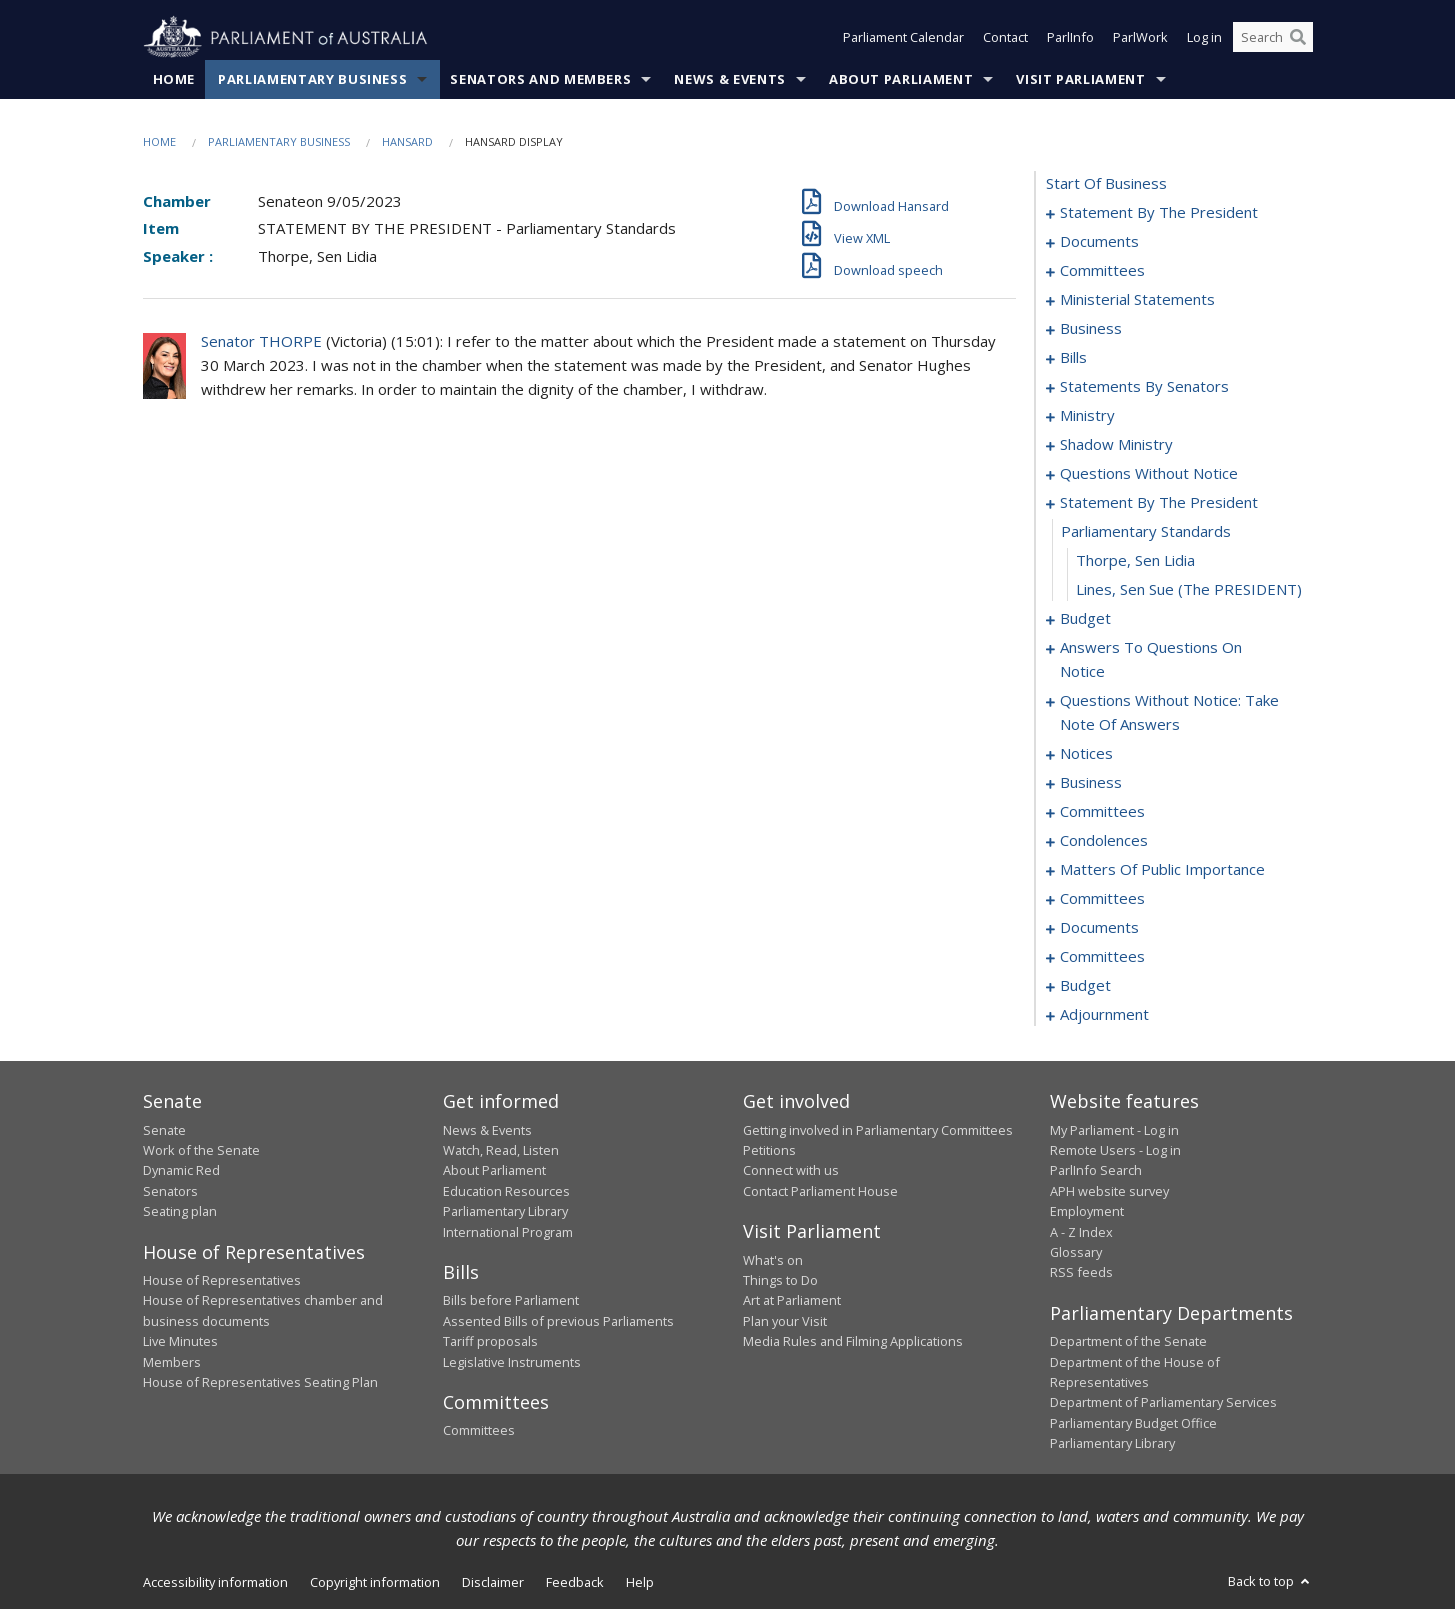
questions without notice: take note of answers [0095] (1169, 713)
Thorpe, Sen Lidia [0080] (1135, 561)
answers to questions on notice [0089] (1151, 660)
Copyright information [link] (375, 1582)
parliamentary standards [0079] (1146, 532)
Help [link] (640, 1582)
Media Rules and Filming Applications (853, 1342)
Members (172, 1362)
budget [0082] (1085, 619)
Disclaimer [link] (493, 1582)
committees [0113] (1102, 812)
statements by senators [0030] (1144, 387)
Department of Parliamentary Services (1163, 1403)
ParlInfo (1070, 38)
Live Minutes (180, 1342)
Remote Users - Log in (1115, 1150)
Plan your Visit (785, 1321)
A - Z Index (1081, 1232)
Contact (1005, 38)
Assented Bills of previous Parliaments (558, 1321)
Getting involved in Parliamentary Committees (878, 1130)
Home (174, 79)
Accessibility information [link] (215, 1582)
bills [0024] (1073, 358)
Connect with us (791, 1171)
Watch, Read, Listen (501, 1150)
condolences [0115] (1104, 841)
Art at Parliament (792, 1301)
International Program (508, 1232)
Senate (164, 1130)
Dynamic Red (181, 1171)
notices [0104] (1086, 754)
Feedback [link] (575, 1582)
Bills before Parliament (511, 1301)
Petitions (769, 1150)
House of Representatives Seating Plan (260, 1382)
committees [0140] (1102, 899)
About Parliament (901, 79)
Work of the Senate (201, 1150)
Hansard (407, 141)
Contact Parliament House (820, 1191)
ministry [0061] (1087, 416)
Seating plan (180, 1212)
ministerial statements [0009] (1137, 300)
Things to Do (780, 1280)
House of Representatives (222, 1280)
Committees (479, 1431)
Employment (1087, 1212)
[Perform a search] (1298, 38)
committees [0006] (1102, 271)
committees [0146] (1102, 957)
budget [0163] (1085, 986)
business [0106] (1091, 783)
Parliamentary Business (312, 79)
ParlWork (1140, 38)
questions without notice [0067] (1149, 474)
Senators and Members (540, 79)
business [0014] (1091, 329)
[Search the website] (1273, 38)
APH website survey (1109, 1191)
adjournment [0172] (1104, 1015)
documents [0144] (1099, 928)
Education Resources (506, 1191)
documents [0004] (1099, 242)
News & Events (729, 79)
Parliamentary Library (505, 1212)
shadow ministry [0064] (1116, 445)
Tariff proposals (490, 1342)
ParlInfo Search (1096, 1171)
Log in (1204, 38)
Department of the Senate (1128, 1342)
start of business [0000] (1106, 184)
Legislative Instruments (512, 1362)
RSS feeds (1081, 1273)
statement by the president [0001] (1159, 213)
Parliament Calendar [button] (903, 38)
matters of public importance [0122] (1162, 870)
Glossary (1076, 1252)
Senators (170, 1191)
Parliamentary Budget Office (1133, 1423)
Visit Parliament (1080, 79)
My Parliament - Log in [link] (1114, 1130)
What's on (773, 1260)
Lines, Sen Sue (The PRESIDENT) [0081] (1189, 590)
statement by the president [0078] (1159, 503)
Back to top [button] (1270, 1581)
